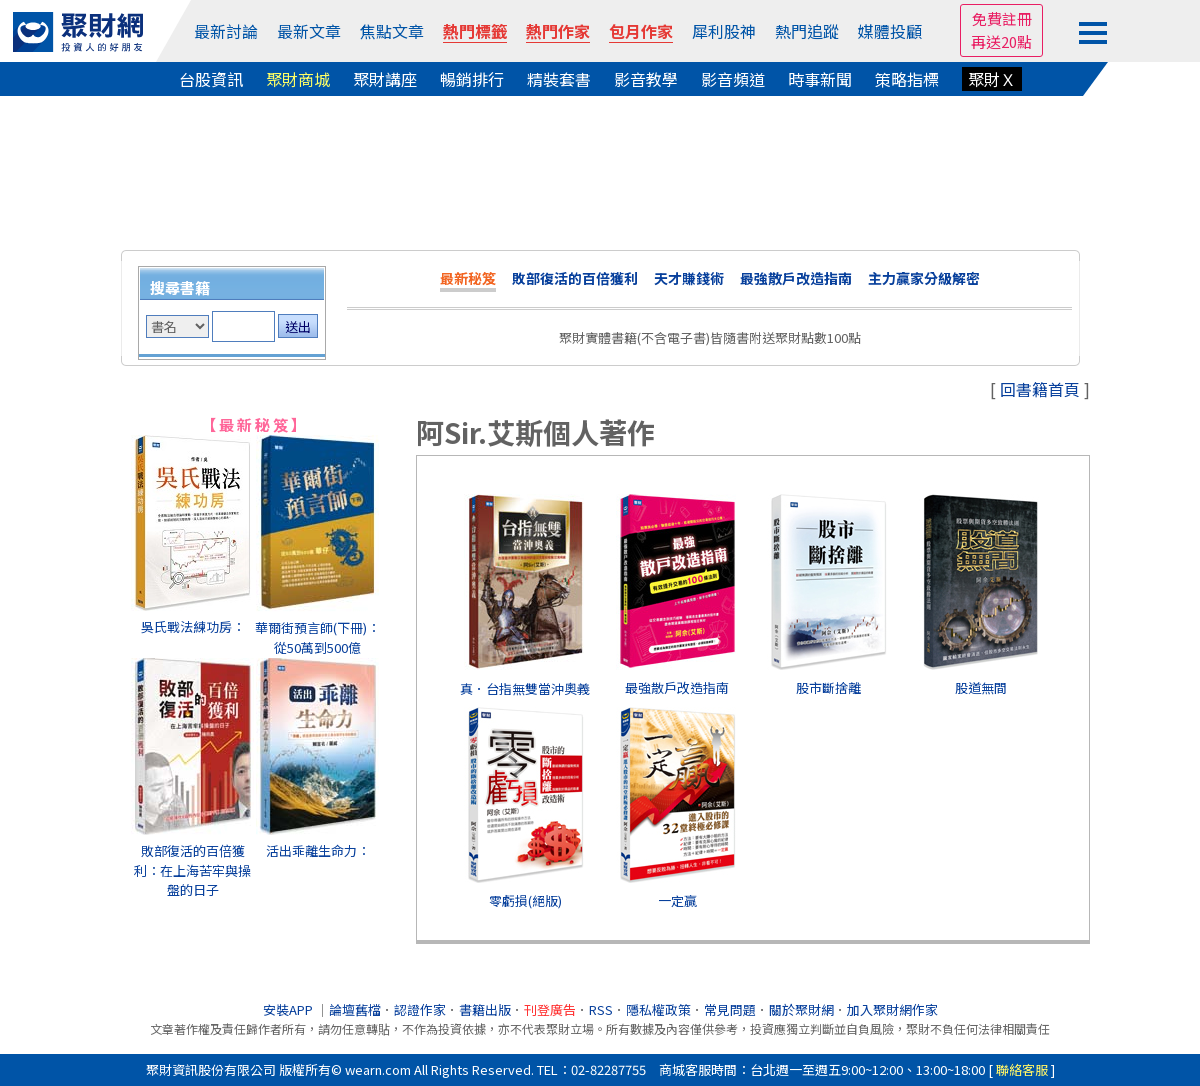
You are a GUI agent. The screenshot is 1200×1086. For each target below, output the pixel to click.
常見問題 (730, 1009)
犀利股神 (724, 31)
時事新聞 (820, 79)
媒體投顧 (890, 31)
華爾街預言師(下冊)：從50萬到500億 (317, 637)
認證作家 (420, 1009)
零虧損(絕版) (525, 900)
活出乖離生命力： (318, 850)
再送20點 (1001, 41)
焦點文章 (392, 31)
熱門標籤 (475, 31)
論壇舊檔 (355, 1009)
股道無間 (981, 687)
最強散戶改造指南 (796, 278)
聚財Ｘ (992, 79)
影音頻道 (733, 79)
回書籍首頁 (1040, 389)
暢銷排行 (472, 79)
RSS (601, 1009)
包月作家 (641, 31)
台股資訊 (211, 79)
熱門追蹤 (807, 31)
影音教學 (646, 79)
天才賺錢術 (689, 278)
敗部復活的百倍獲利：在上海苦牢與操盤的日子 (192, 870)
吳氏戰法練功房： (193, 626)
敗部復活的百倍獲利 (575, 278)
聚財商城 (298, 79)
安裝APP (289, 1009)
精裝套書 (559, 79)
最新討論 (226, 31)
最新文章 (309, 31)
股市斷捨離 (828, 687)
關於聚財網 (801, 1009)
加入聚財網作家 (892, 1009)
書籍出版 (485, 1009)
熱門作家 (558, 31)
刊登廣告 (550, 1009)
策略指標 (907, 79)
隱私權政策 (658, 1009)
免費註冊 (1002, 18)
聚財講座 (385, 79)
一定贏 (677, 900)
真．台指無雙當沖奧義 (525, 688)
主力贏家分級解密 (924, 278)
